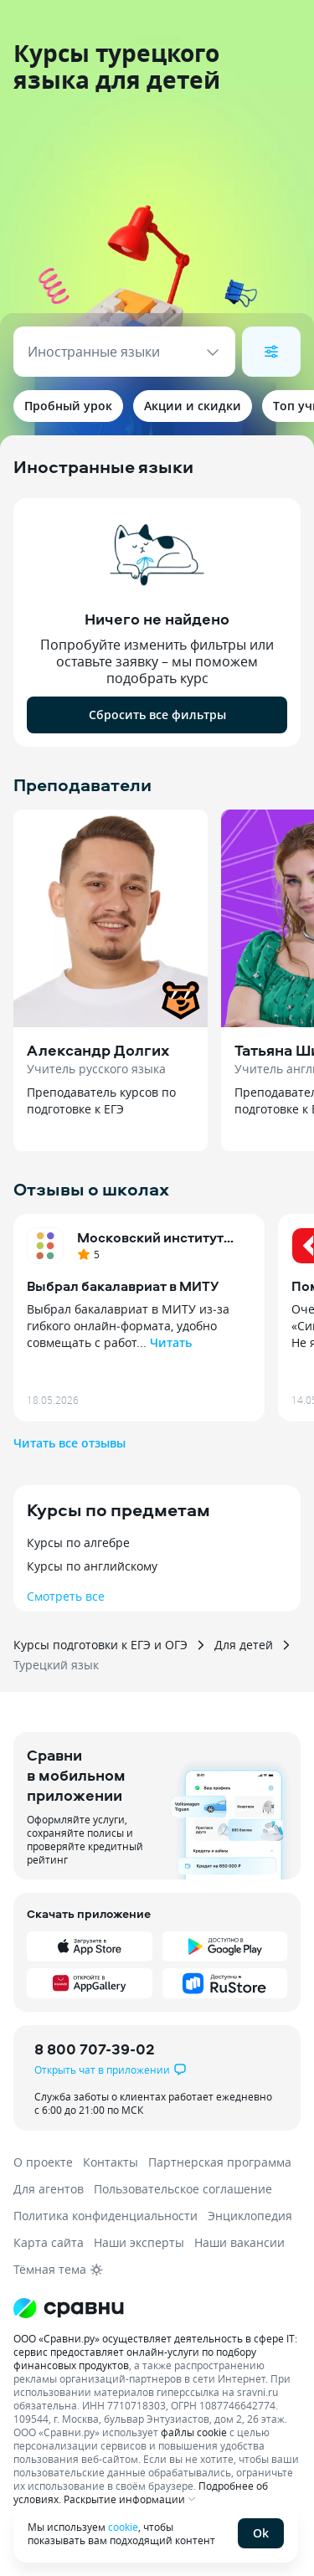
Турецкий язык (56, 1665)
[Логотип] (157, 2308)
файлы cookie (194, 2432)
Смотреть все (66, 1596)
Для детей (243, 1645)
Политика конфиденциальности (105, 2216)
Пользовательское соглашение (183, 2189)
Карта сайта (48, 2242)
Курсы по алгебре (78, 1542)
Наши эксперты (139, 2242)
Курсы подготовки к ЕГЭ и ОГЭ (100, 1645)
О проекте (43, 2162)
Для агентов (48, 2189)
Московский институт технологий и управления (163, 1237)
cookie (123, 2526)
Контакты (110, 2162)
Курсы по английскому (92, 1566)
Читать (171, 1342)
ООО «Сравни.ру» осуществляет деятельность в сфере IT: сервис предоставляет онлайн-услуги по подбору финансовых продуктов (155, 2352)
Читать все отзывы (69, 1443)
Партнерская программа (219, 2162)
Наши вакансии (239, 2242)
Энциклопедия (250, 2216)
